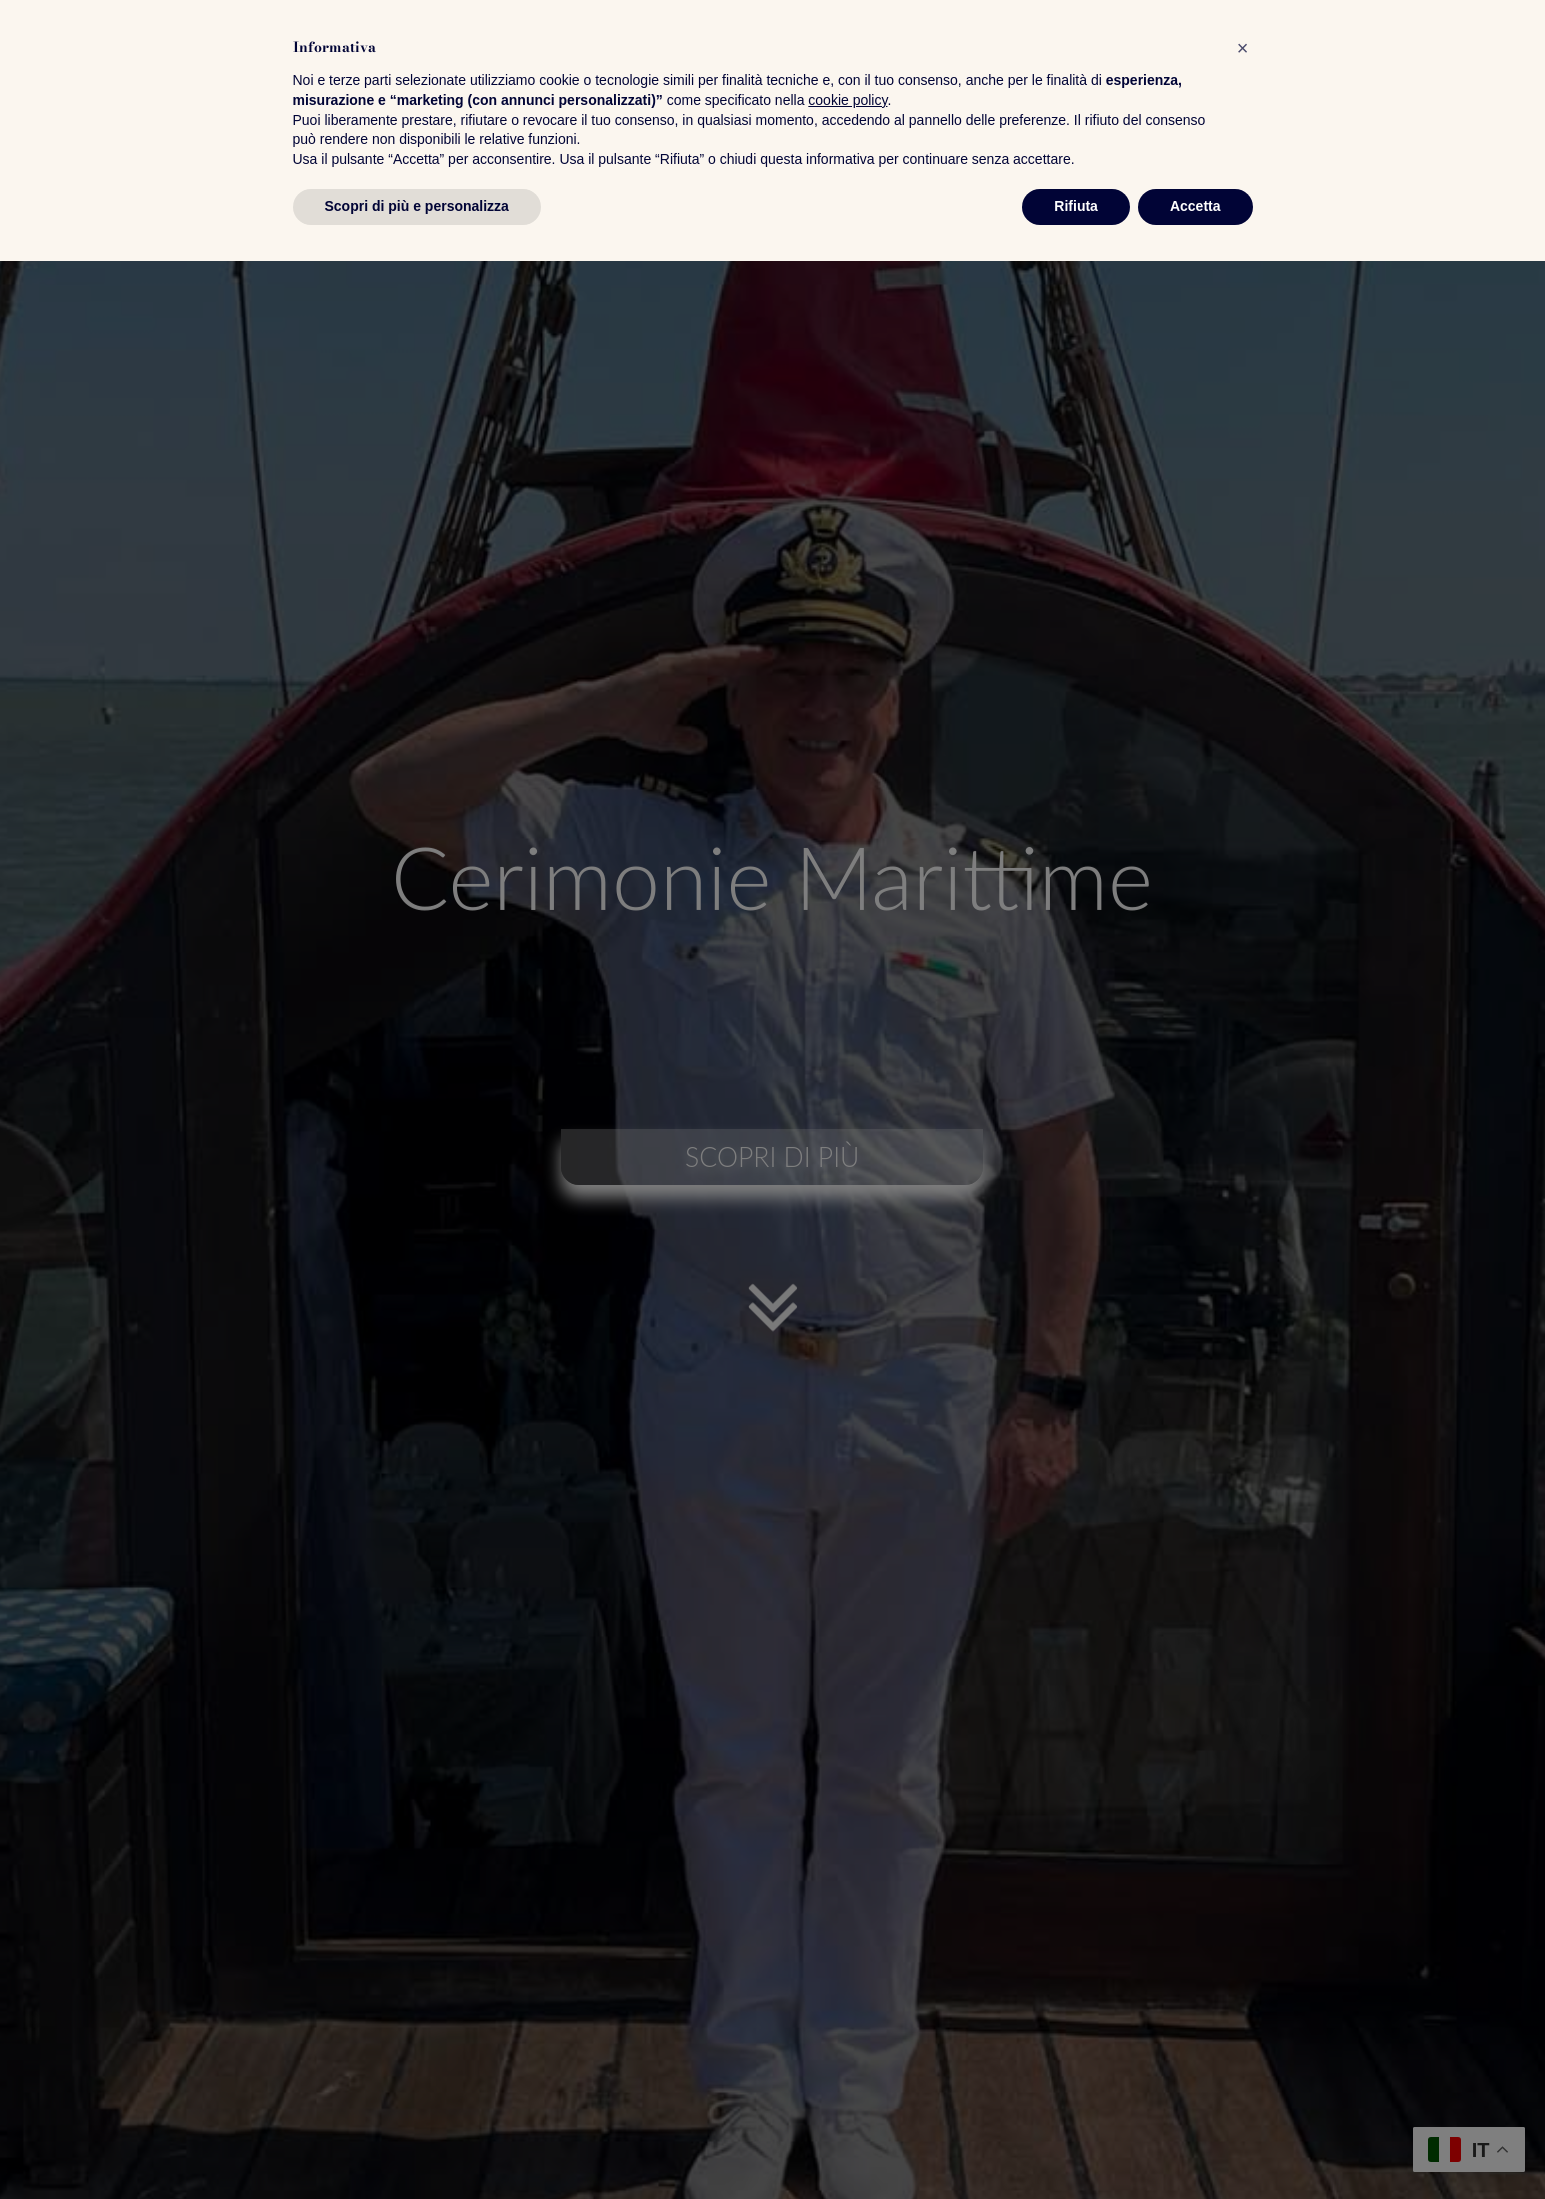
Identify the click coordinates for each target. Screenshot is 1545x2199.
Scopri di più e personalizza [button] (417, 2144)
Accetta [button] (1195, 2144)
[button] (1243, 1986)
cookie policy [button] (847, 2038)
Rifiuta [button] (1076, 2144)
